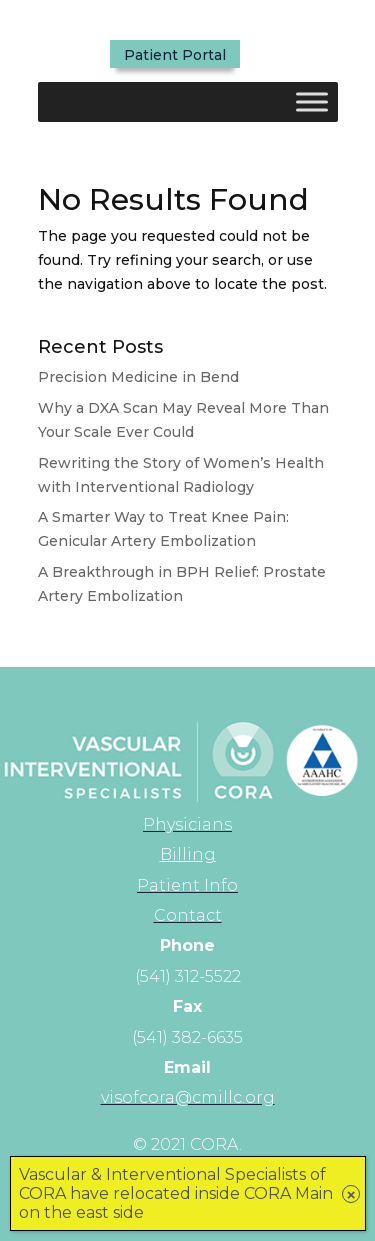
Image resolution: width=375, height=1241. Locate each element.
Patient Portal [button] (175, 55)
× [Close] (351, 1194)
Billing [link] (188, 854)
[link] (187, 824)
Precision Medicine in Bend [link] (138, 377)
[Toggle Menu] (312, 101)
